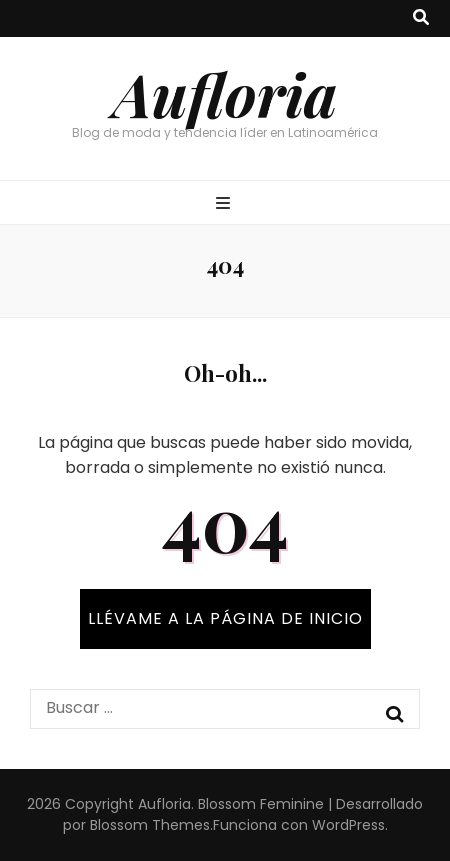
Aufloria (225, 93)
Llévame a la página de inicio (225, 618)
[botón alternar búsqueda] (421, 18)
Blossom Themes (150, 825)
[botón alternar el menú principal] (225, 204)
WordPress (348, 825)
